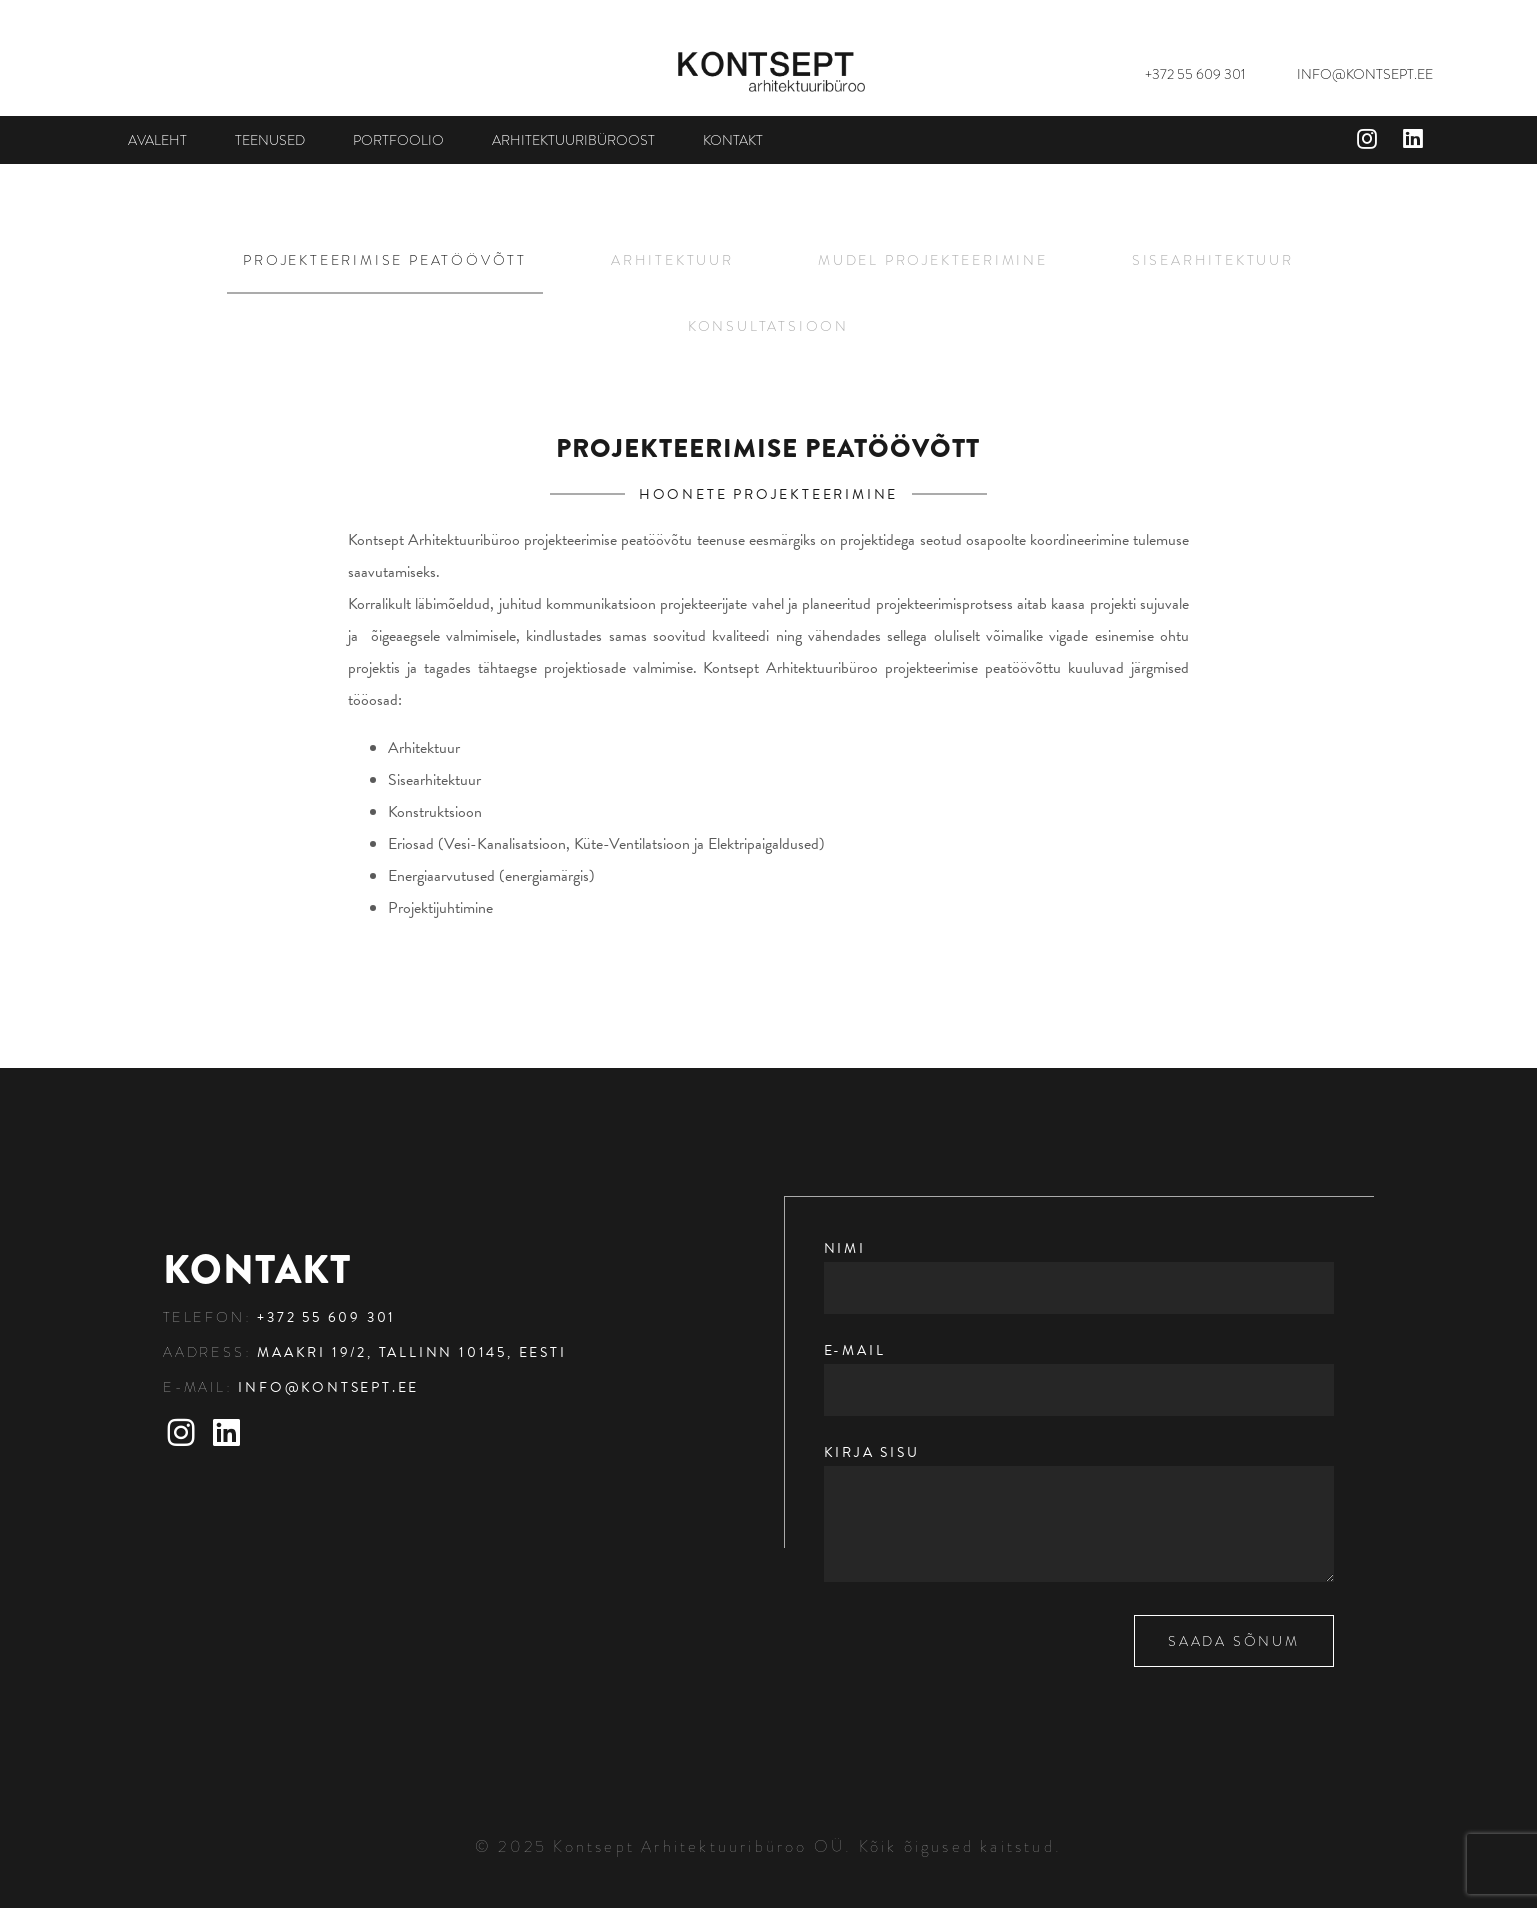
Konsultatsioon (768, 326)
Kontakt (733, 140)
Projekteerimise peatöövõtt (385, 260)
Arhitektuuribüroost (573, 140)
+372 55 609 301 (1195, 74)
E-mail (1079, 1370)
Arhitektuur (672, 260)
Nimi (1079, 1268)
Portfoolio (398, 140)
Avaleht (157, 140)
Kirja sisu (1079, 1515)
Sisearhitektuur (1213, 260)
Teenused (270, 140)
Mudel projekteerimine (933, 260)
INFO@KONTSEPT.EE (1365, 74)
